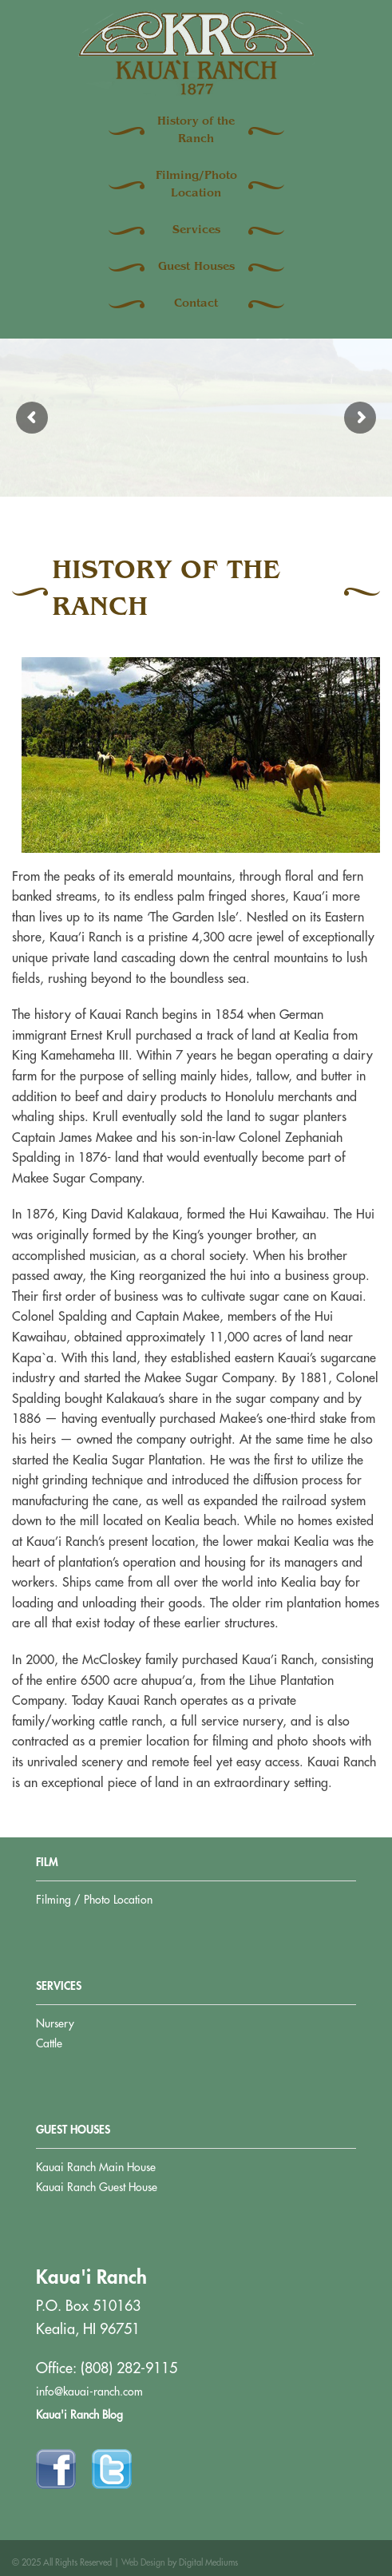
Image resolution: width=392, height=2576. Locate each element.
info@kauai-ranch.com (89, 2391)
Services (196, 230)
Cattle (49, 2043)
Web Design (143, 2562)
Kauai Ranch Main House (96, 2167)
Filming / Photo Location (94, 1899)
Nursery (55, 2023)
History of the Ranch (196, 131)
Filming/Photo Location (196, 185)
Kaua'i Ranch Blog (79, 2414)
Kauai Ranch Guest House (96, 2187)
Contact (196, 304)
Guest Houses (196, 267)
